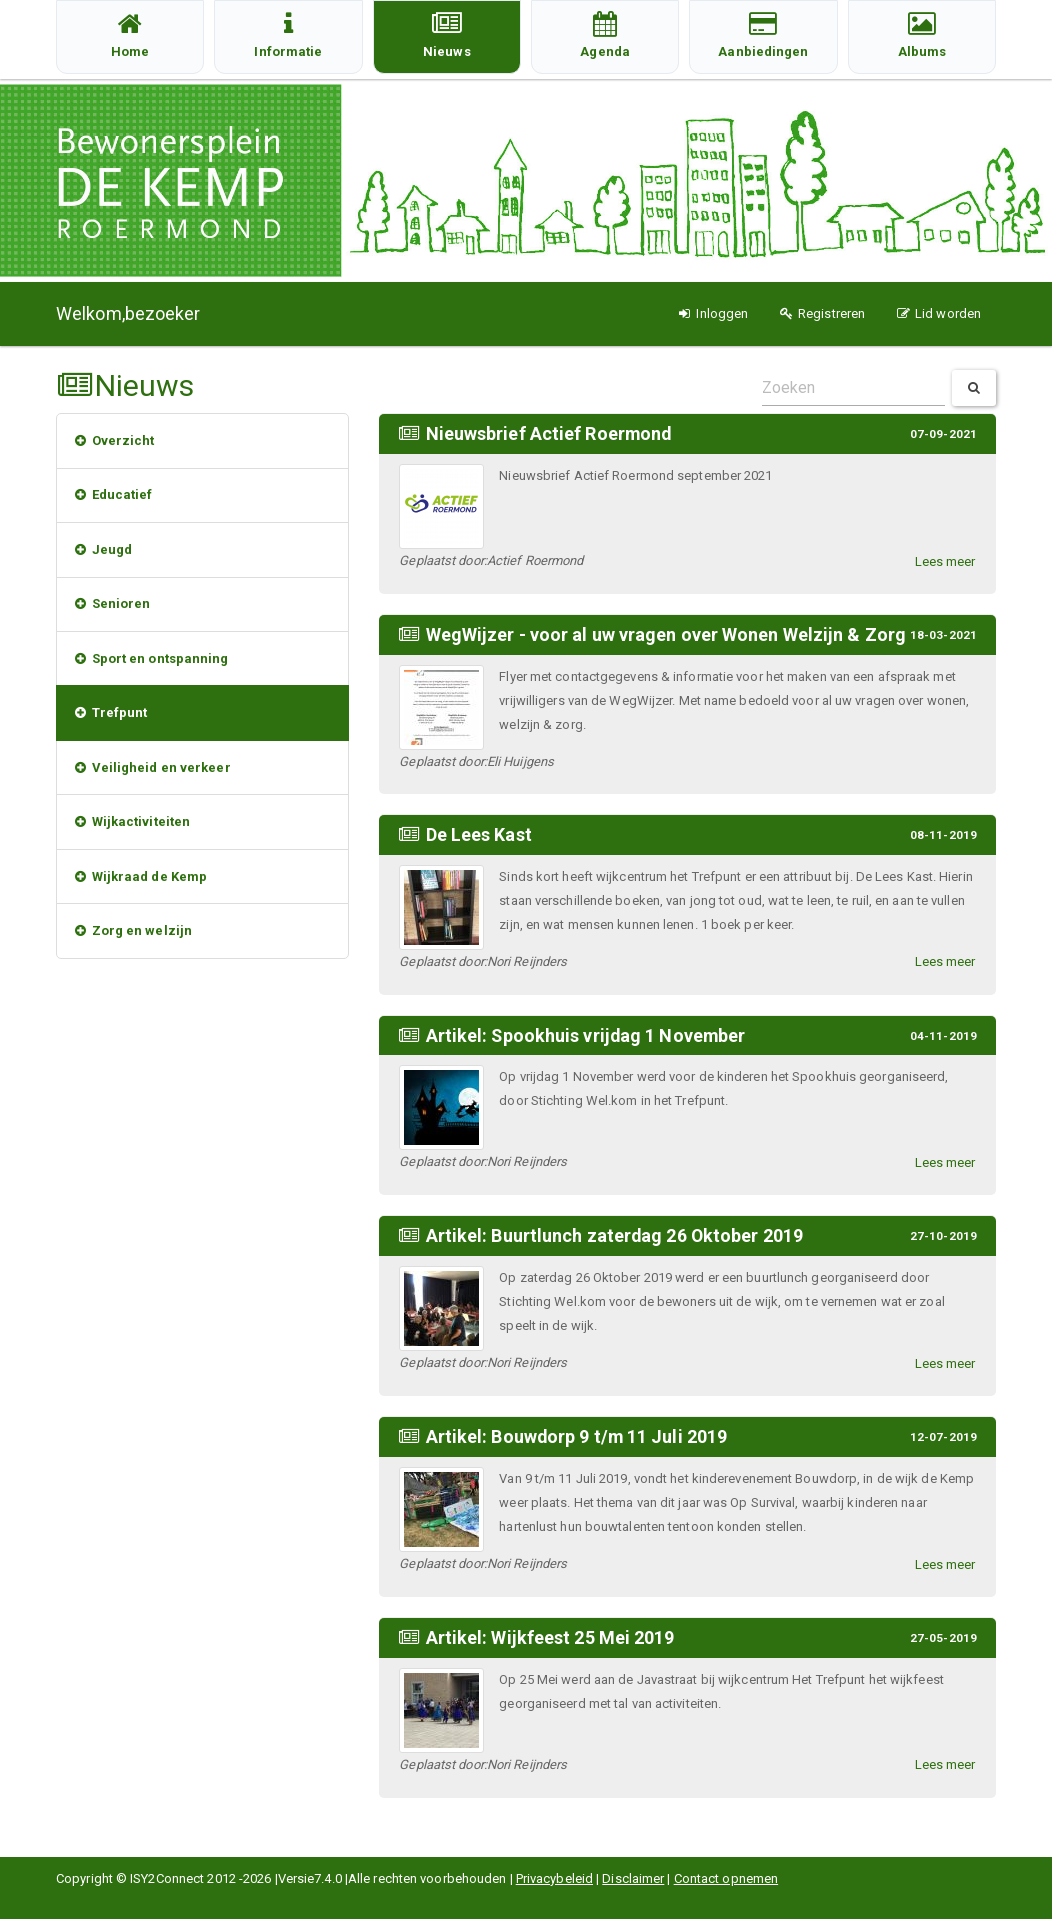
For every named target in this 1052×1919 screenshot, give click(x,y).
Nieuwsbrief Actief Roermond (550, 433)
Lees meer (945, 560)
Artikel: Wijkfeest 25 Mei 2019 (550, 1632)
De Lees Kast (479, 833)
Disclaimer (633, 1878)
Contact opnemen (726, 1878)
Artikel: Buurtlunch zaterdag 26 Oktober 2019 (615, 1232)
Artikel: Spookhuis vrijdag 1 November (587, 1033)
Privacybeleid (554, 1878)
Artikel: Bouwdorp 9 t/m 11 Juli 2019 (578, 1432)
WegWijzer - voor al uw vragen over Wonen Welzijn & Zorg (666, 633)
